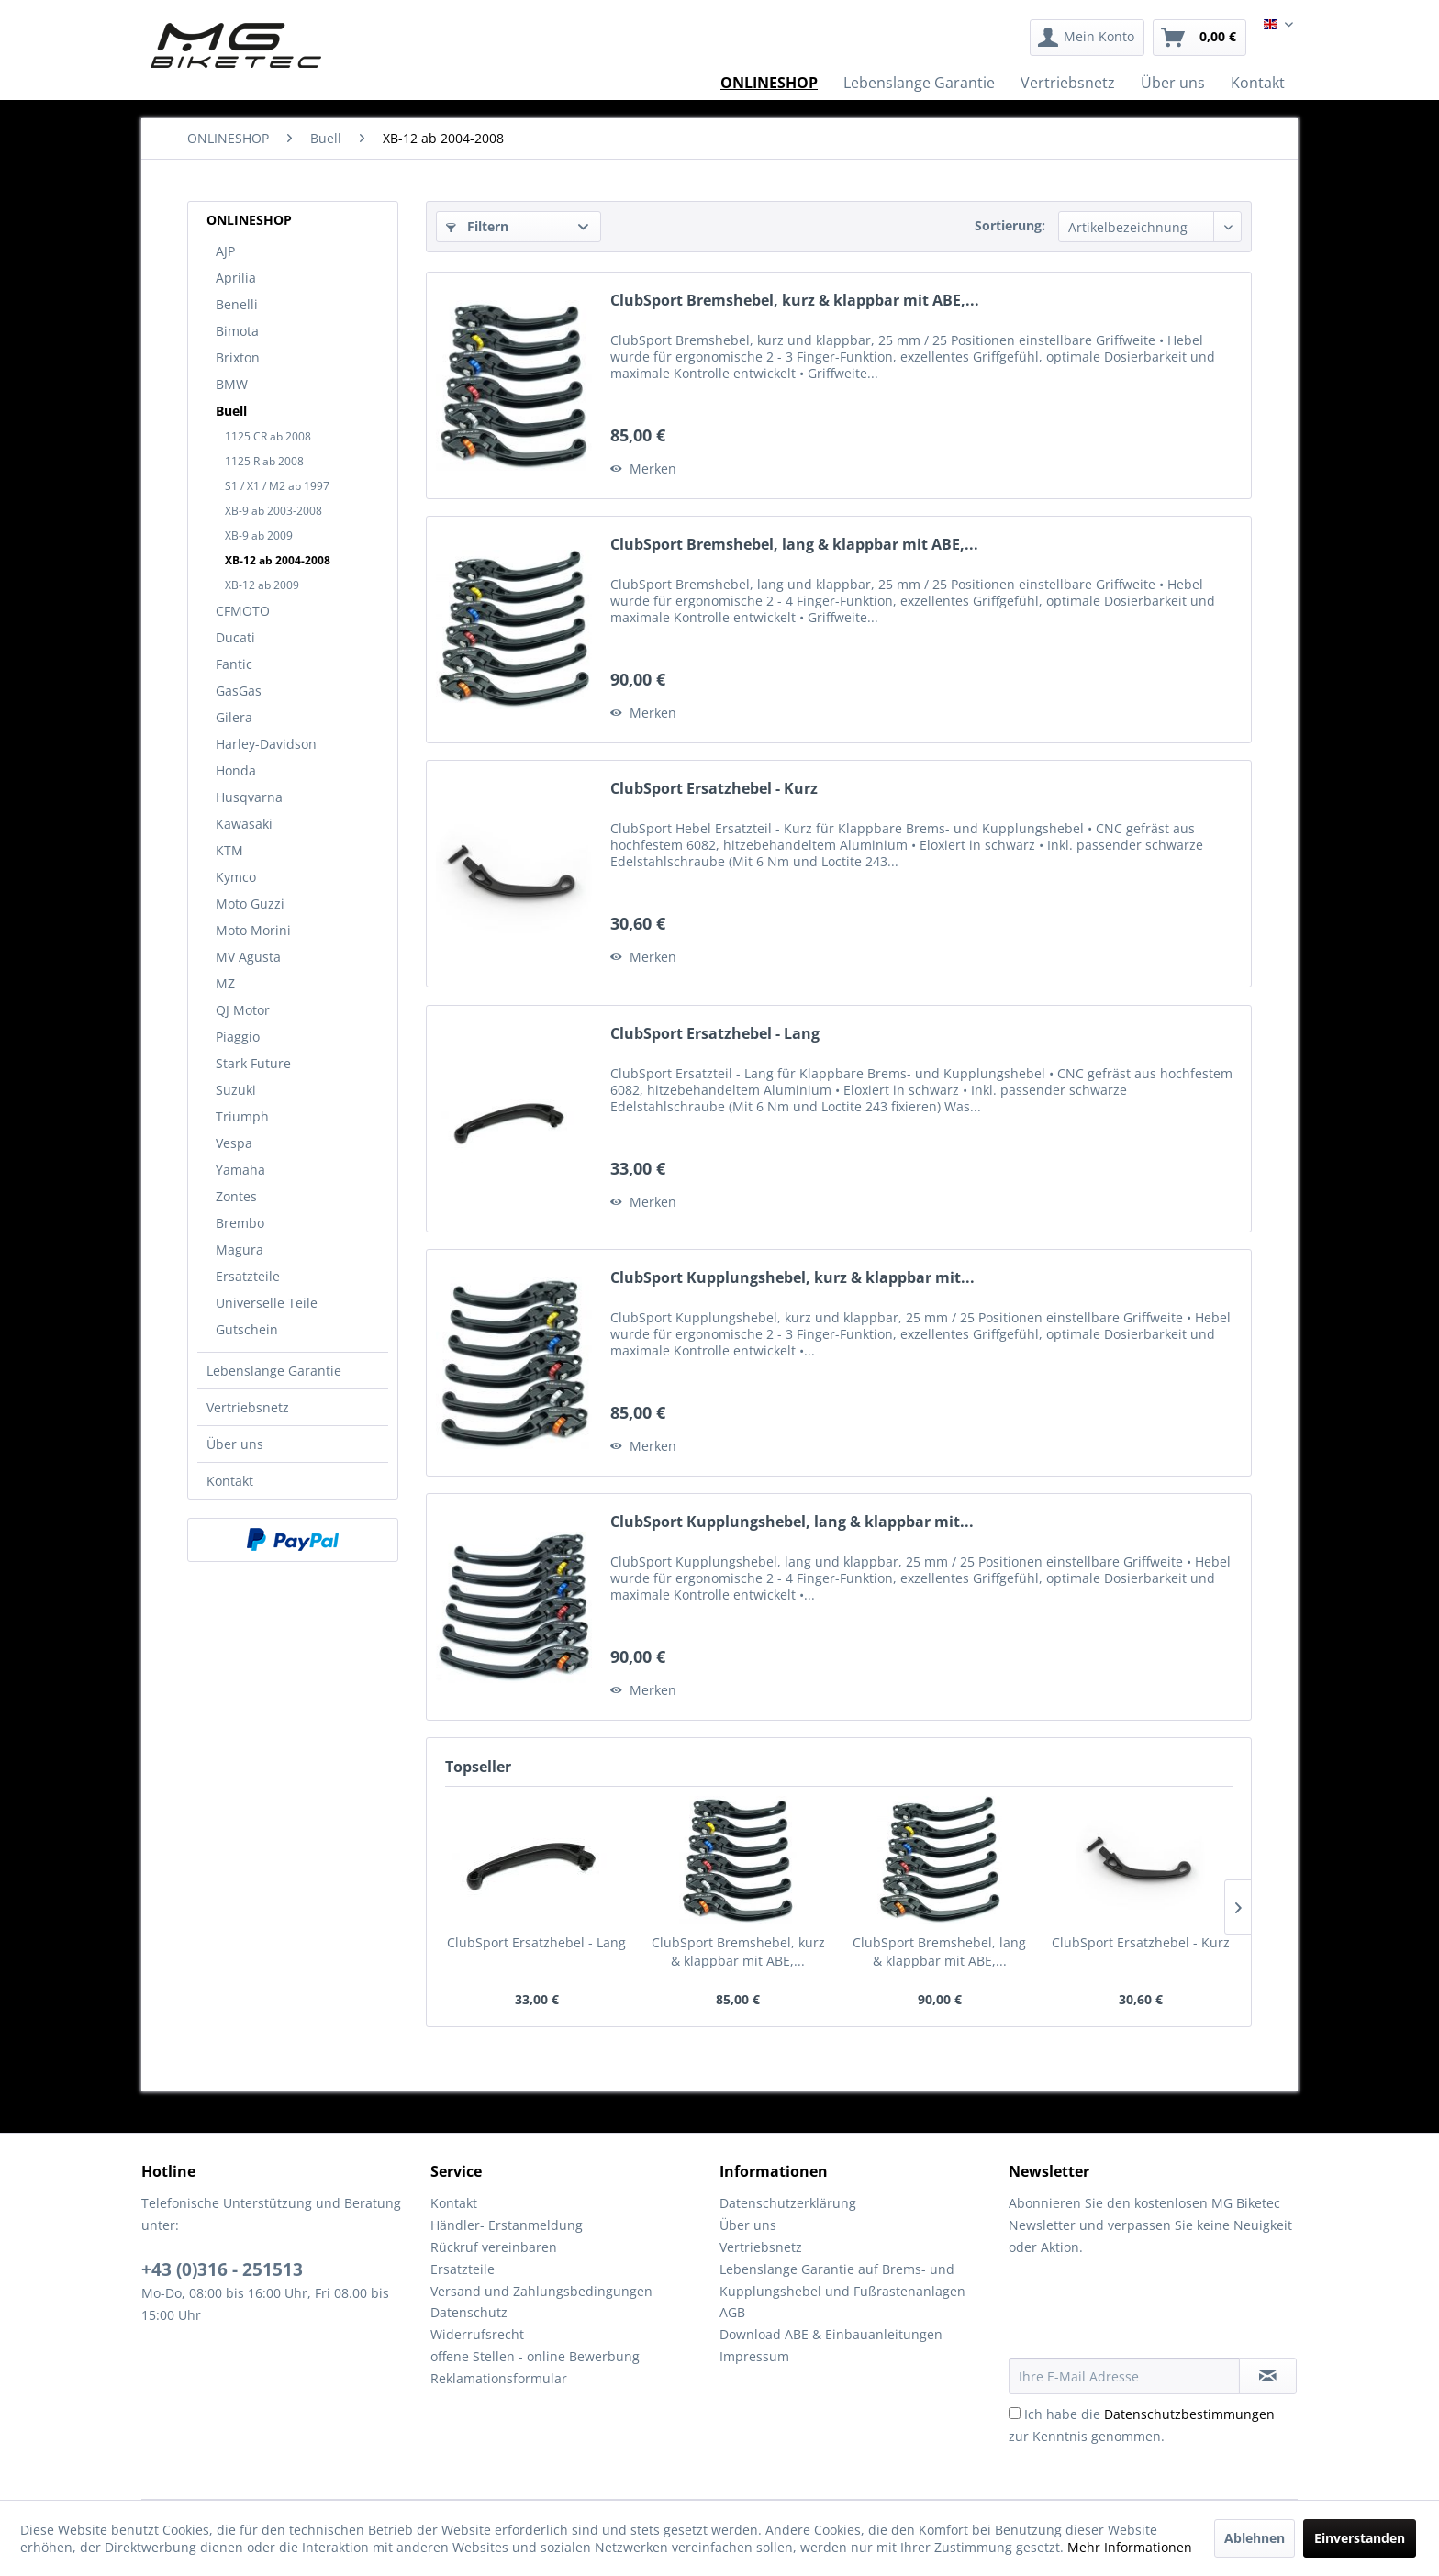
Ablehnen (1254, 2538)
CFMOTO (243, 610)
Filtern (477, 226)
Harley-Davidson (266, 744)
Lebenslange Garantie (273, 1370)
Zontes (236, 1196)
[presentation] (1148, 2312)
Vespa (234, 1143)
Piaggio (238, 1036)
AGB (732, 2312)
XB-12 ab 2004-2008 (277, 560)
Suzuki (236, 1089)
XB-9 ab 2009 (259, 535)
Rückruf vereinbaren (493, 2247)
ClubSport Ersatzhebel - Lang (715, 1033)
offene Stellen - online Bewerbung (535, 2356)
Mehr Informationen (1129, 2547)
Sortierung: (1010, 225)
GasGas (239, 690)
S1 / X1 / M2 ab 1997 (277, 486)
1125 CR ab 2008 (268, 436)
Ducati (235, 637)
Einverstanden (1359, 2538)
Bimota (237, 331)
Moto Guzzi (250, 903)
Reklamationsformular (498, 2378)
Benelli (237, 304)
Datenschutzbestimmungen (1189, 2414)
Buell (231, 410)
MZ (225, 983)
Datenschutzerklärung (788, 2203)
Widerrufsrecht (477, 2334)
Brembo (240, 1223)
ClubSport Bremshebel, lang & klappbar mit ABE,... (794, 544)
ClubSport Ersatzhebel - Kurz (714, 788)
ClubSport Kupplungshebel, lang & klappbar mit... (792, 1522)
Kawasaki (244, 823)
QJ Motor (243, 1010)
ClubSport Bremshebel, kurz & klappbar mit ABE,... (794, 300)
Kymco (236, 877)
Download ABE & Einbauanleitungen (831, 2334)
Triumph (242, 1116)
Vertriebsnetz (247, 1407)
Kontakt (229, 1480)
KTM (229, 850)
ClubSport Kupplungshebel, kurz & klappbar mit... (792, 1278)
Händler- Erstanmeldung (506, 2225)
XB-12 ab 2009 (262, 585)
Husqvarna (249, 797)
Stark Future (253, 1063)
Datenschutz (469, 2312)
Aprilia (236, 277)
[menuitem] (1087, 37)
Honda (236, 770)
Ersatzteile (248, 1276)
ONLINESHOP (249, 220)
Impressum (754, 2356)
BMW (232, 384)
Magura (239, 1249)
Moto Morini (253, 930)
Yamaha (240, 1169)
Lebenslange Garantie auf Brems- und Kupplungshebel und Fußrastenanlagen (842, 2280)
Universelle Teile (267, 1302)
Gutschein (247, 1329)
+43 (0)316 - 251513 (222, 2269)
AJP (225, 251)
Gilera (234, 717)
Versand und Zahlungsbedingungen (541, 2291)
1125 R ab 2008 (264, 461)
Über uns (234, 1444)
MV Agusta (248, 956)
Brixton (238, 357)
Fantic (234, 664)
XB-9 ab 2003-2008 (273, 511)
